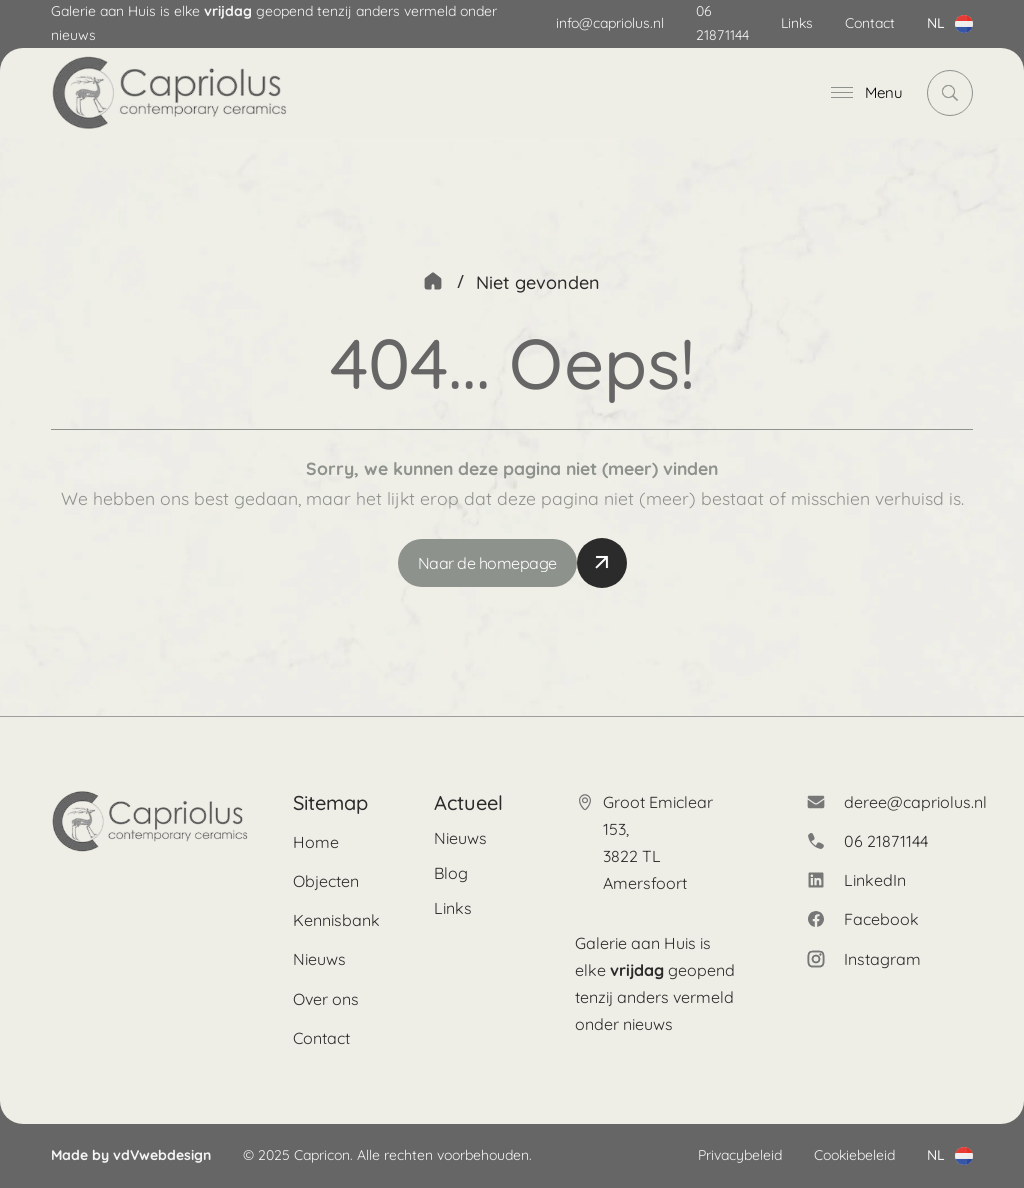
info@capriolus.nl (610, 23)
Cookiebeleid (854, 1155)
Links (797, 23)
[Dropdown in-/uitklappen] (964, 24)
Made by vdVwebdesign (131, 1155)
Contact (870, 23)
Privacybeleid (740, 1155)
